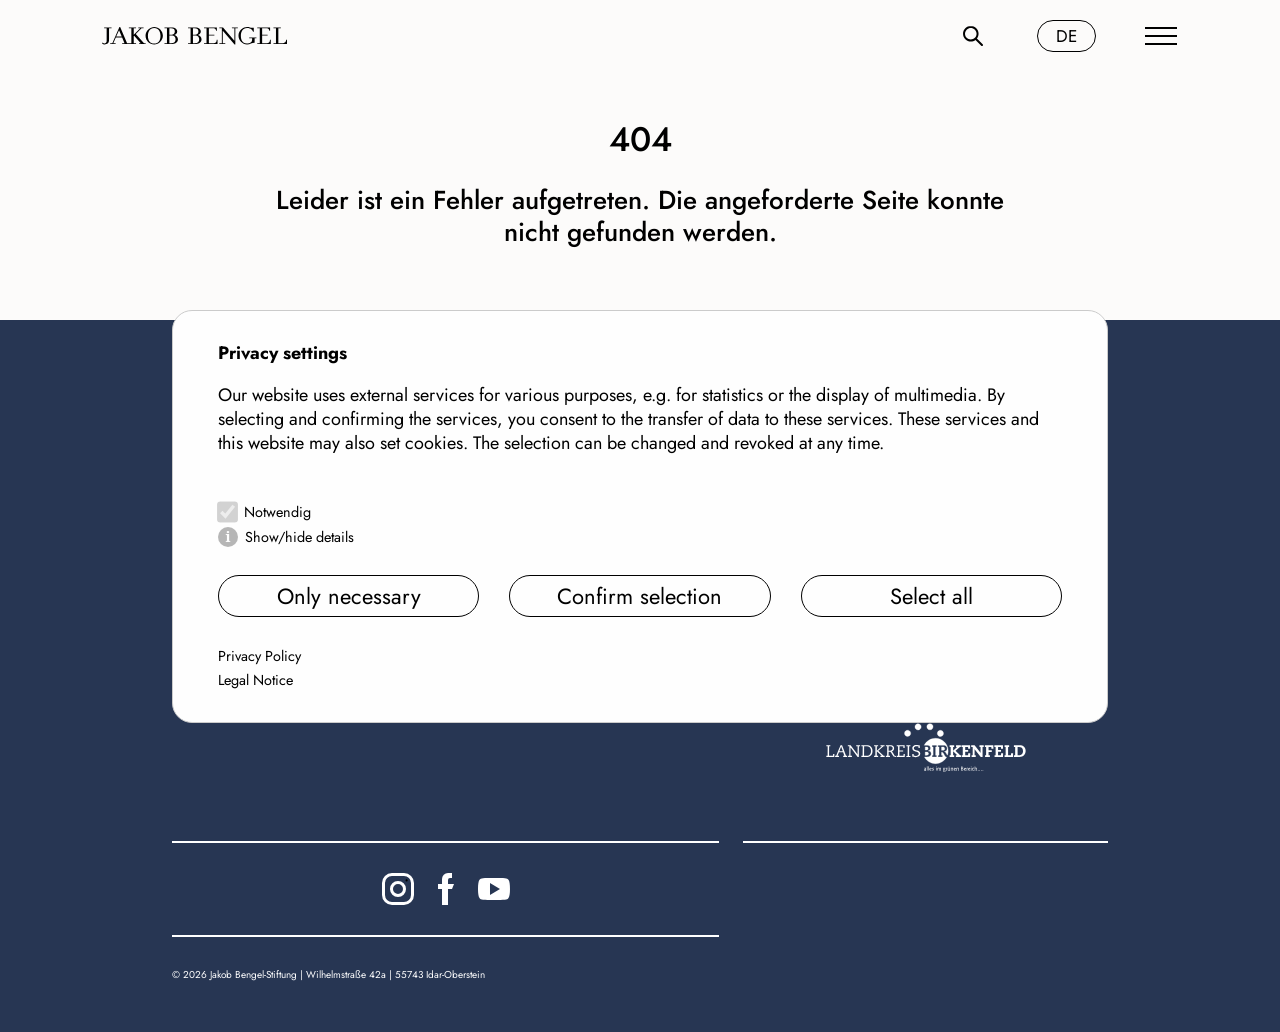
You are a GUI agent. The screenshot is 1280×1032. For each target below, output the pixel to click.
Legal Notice (255, 680)
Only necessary (349, 596)
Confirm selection (639, 596)
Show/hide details (299, 537)
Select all (931, 596)
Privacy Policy (259, 656)
